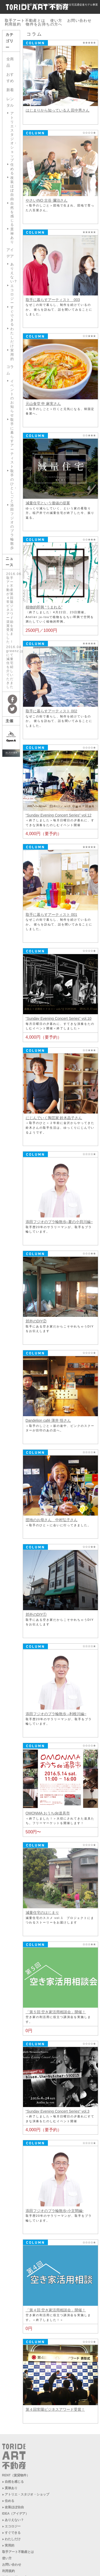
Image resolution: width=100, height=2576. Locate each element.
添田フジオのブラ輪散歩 (12, 526)
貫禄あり (12, 235)
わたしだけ (12, 337)
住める (12, 169)
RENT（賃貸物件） (16, 2475)
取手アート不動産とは (25, 20)
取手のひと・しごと (13, 486)
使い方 (56, 20)
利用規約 (13, 24)
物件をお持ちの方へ (44, 24)
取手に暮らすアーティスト (12, 443)
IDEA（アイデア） (15, 2513)
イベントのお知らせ (12, 398)
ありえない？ (14, 2520)
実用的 (12, 354)
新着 (10, 90)
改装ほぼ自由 (12, 188)
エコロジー (12, 294)
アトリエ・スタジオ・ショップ (27, 2494)
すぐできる (12, 315)
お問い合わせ (79, 20)
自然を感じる (12, 214)
